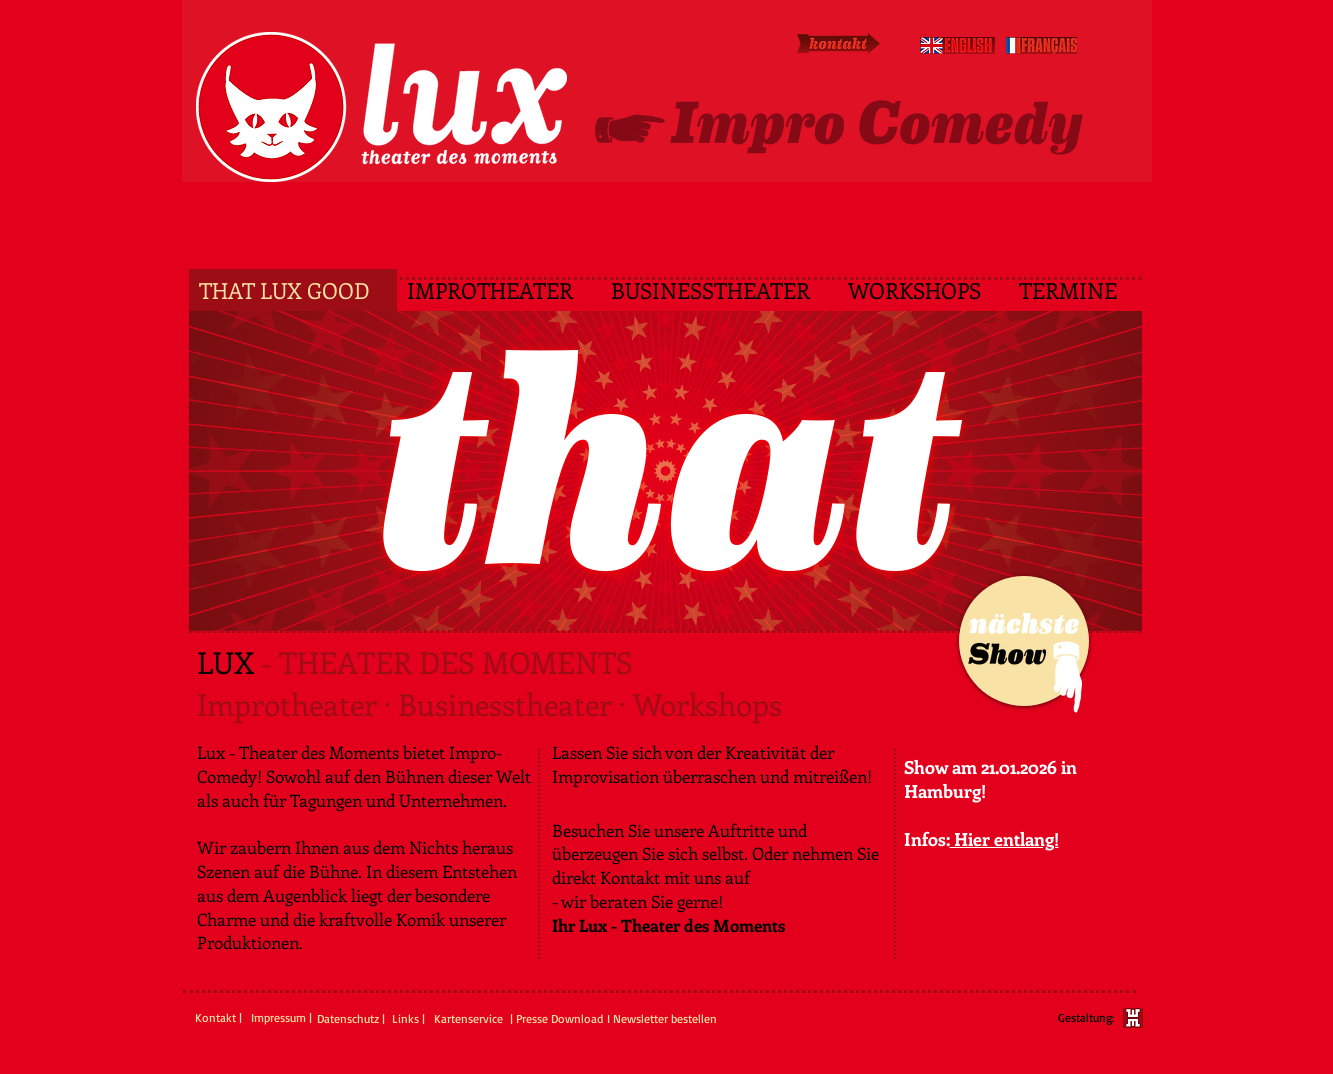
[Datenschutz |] (353, 1019)
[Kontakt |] (218, 1018)
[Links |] (410, 1019)
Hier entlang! (1004, 839)
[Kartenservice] (472, 1019)
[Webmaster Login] (242, 1063)
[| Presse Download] (557, 1019)
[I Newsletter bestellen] (662, 1019)
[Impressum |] (281, 1018)
